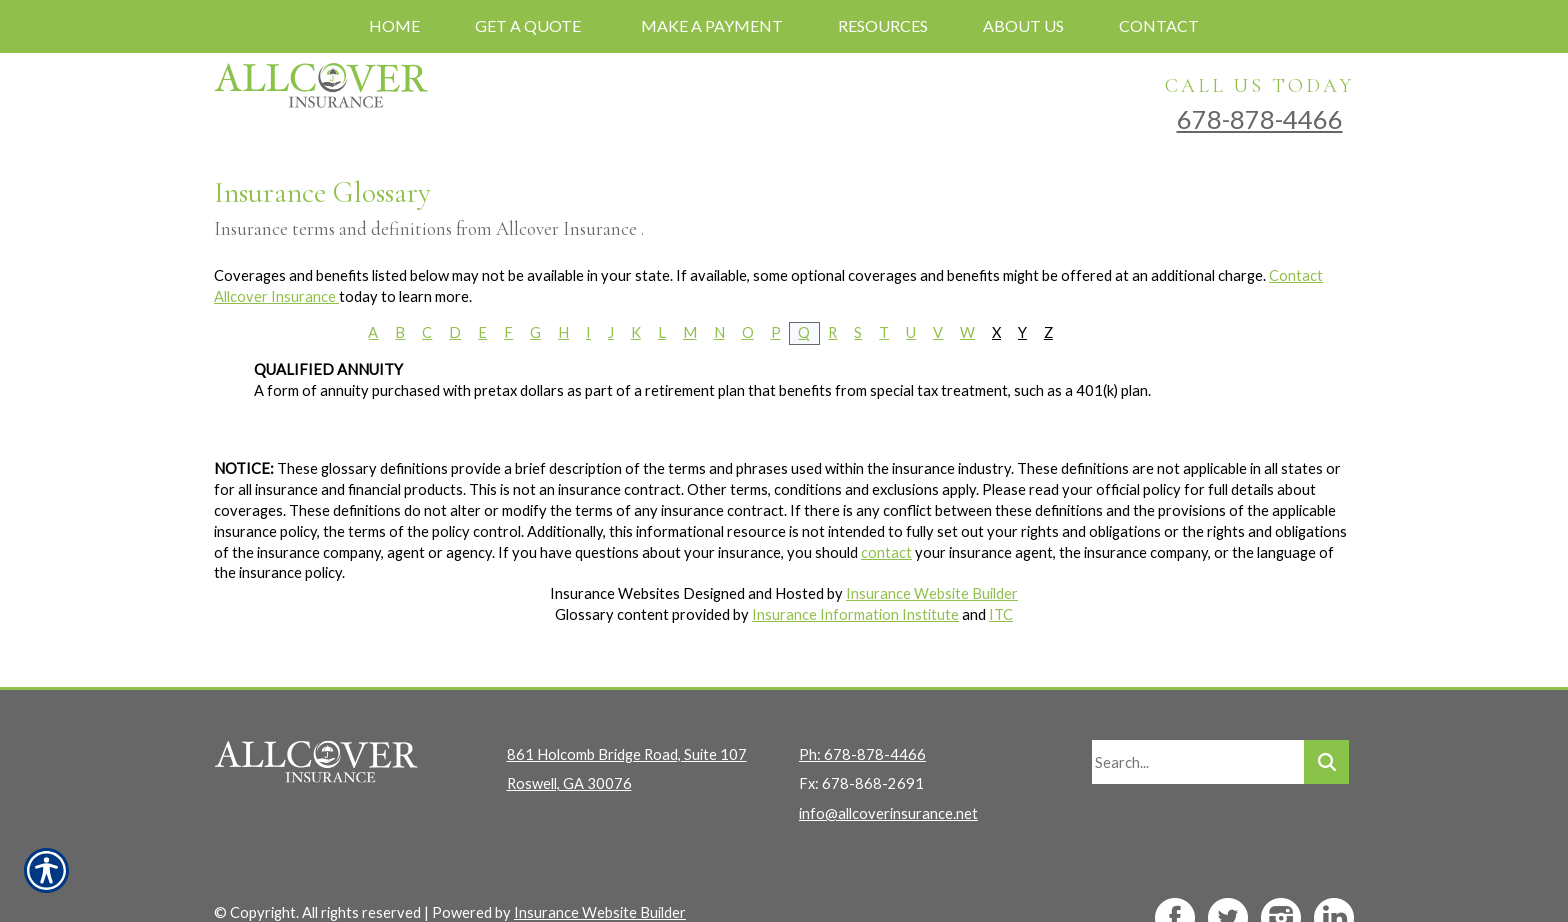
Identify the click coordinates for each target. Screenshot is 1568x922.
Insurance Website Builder (932, 593)
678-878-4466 (1260, 119)
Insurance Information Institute (855, 614)
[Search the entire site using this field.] (1198, 726)
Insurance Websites (615, 593)
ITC (1001, 614)
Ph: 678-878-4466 (862, 718)
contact (886, 552)
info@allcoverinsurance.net (888, 777)
